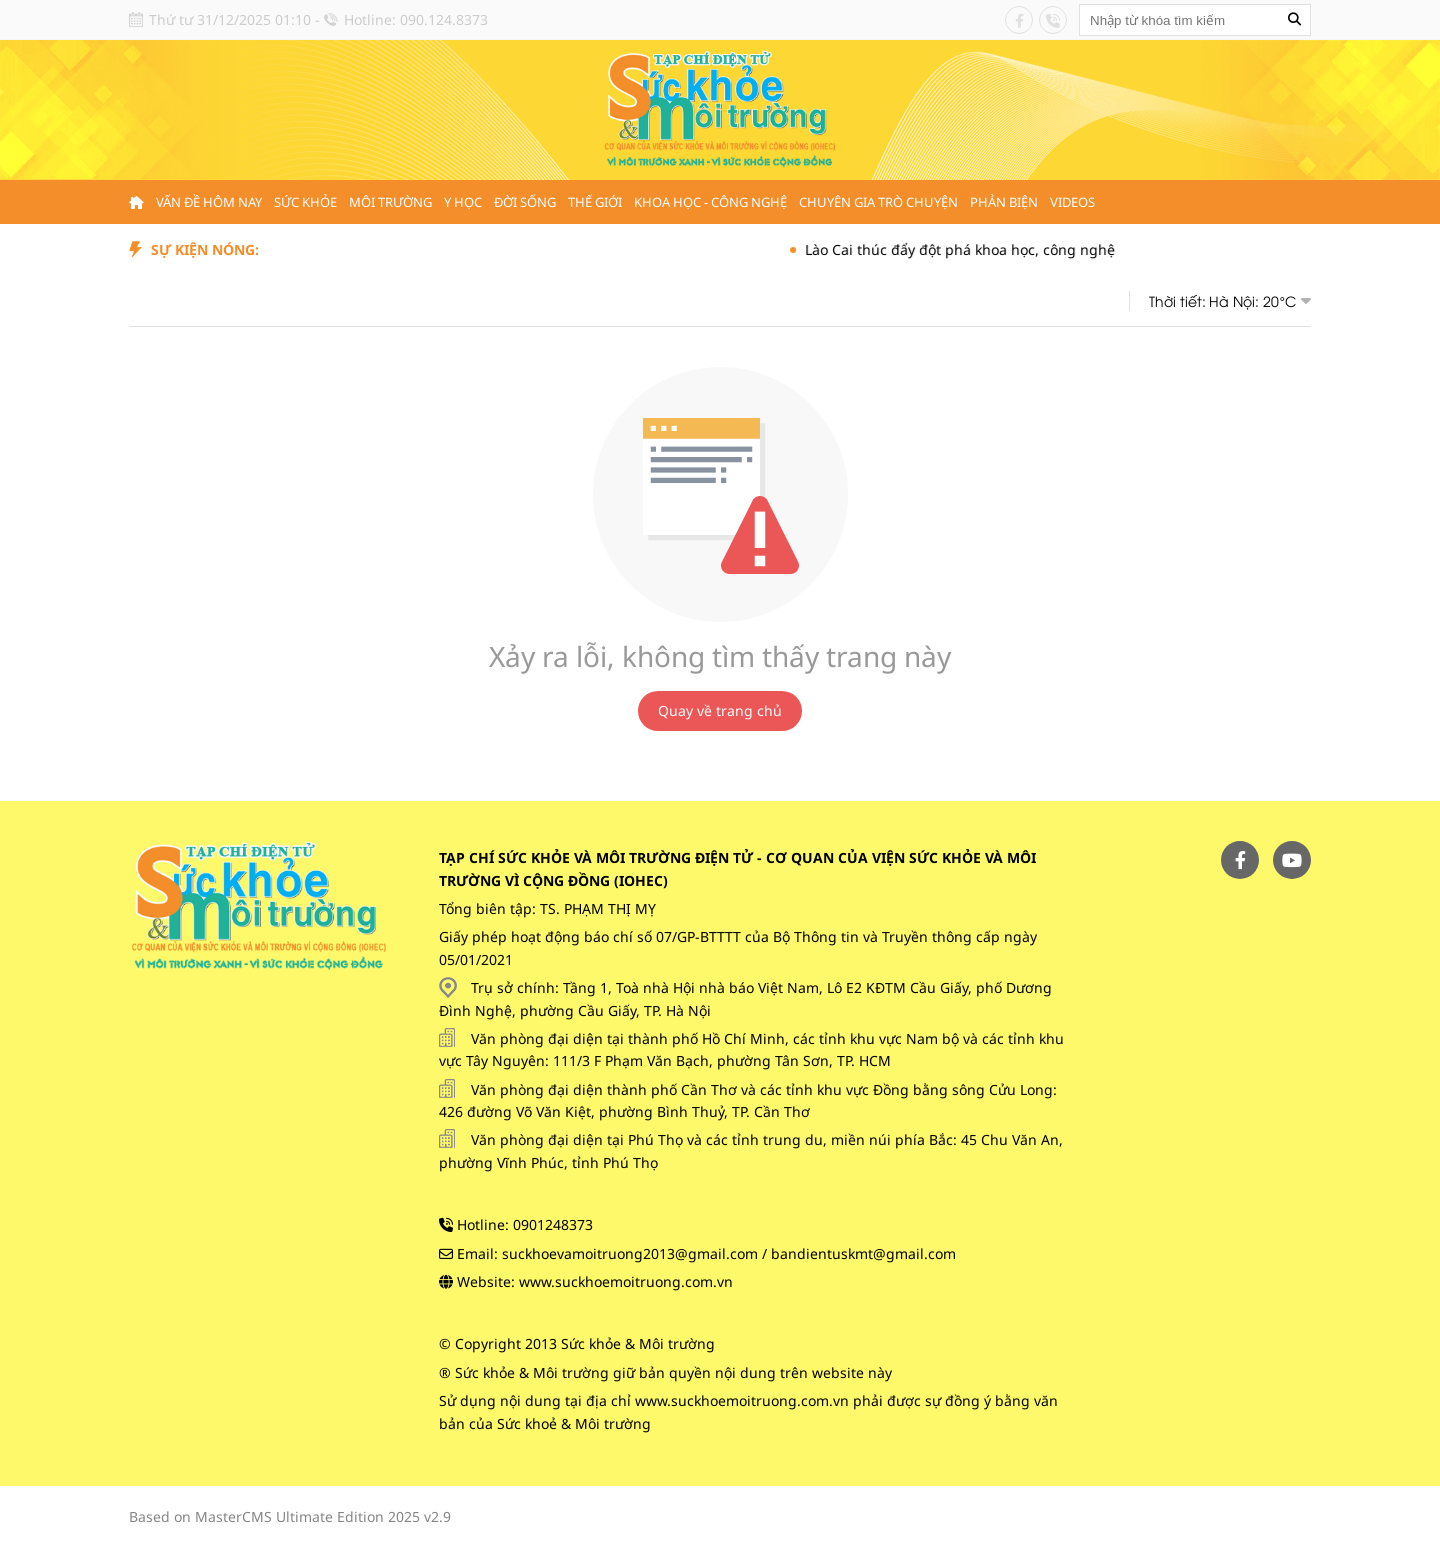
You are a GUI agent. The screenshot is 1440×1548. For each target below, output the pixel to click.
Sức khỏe (305, 202)
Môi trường (390, 202)
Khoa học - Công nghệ (710, 202)
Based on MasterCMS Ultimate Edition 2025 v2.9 (290, 1516)
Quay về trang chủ (720, 710)
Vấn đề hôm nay (209, 202)
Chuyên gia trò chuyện (878, 202)
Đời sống (525, 202)
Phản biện (1004, 202)
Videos (1072, 202)
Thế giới (595, 202)
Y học (463, 202)
